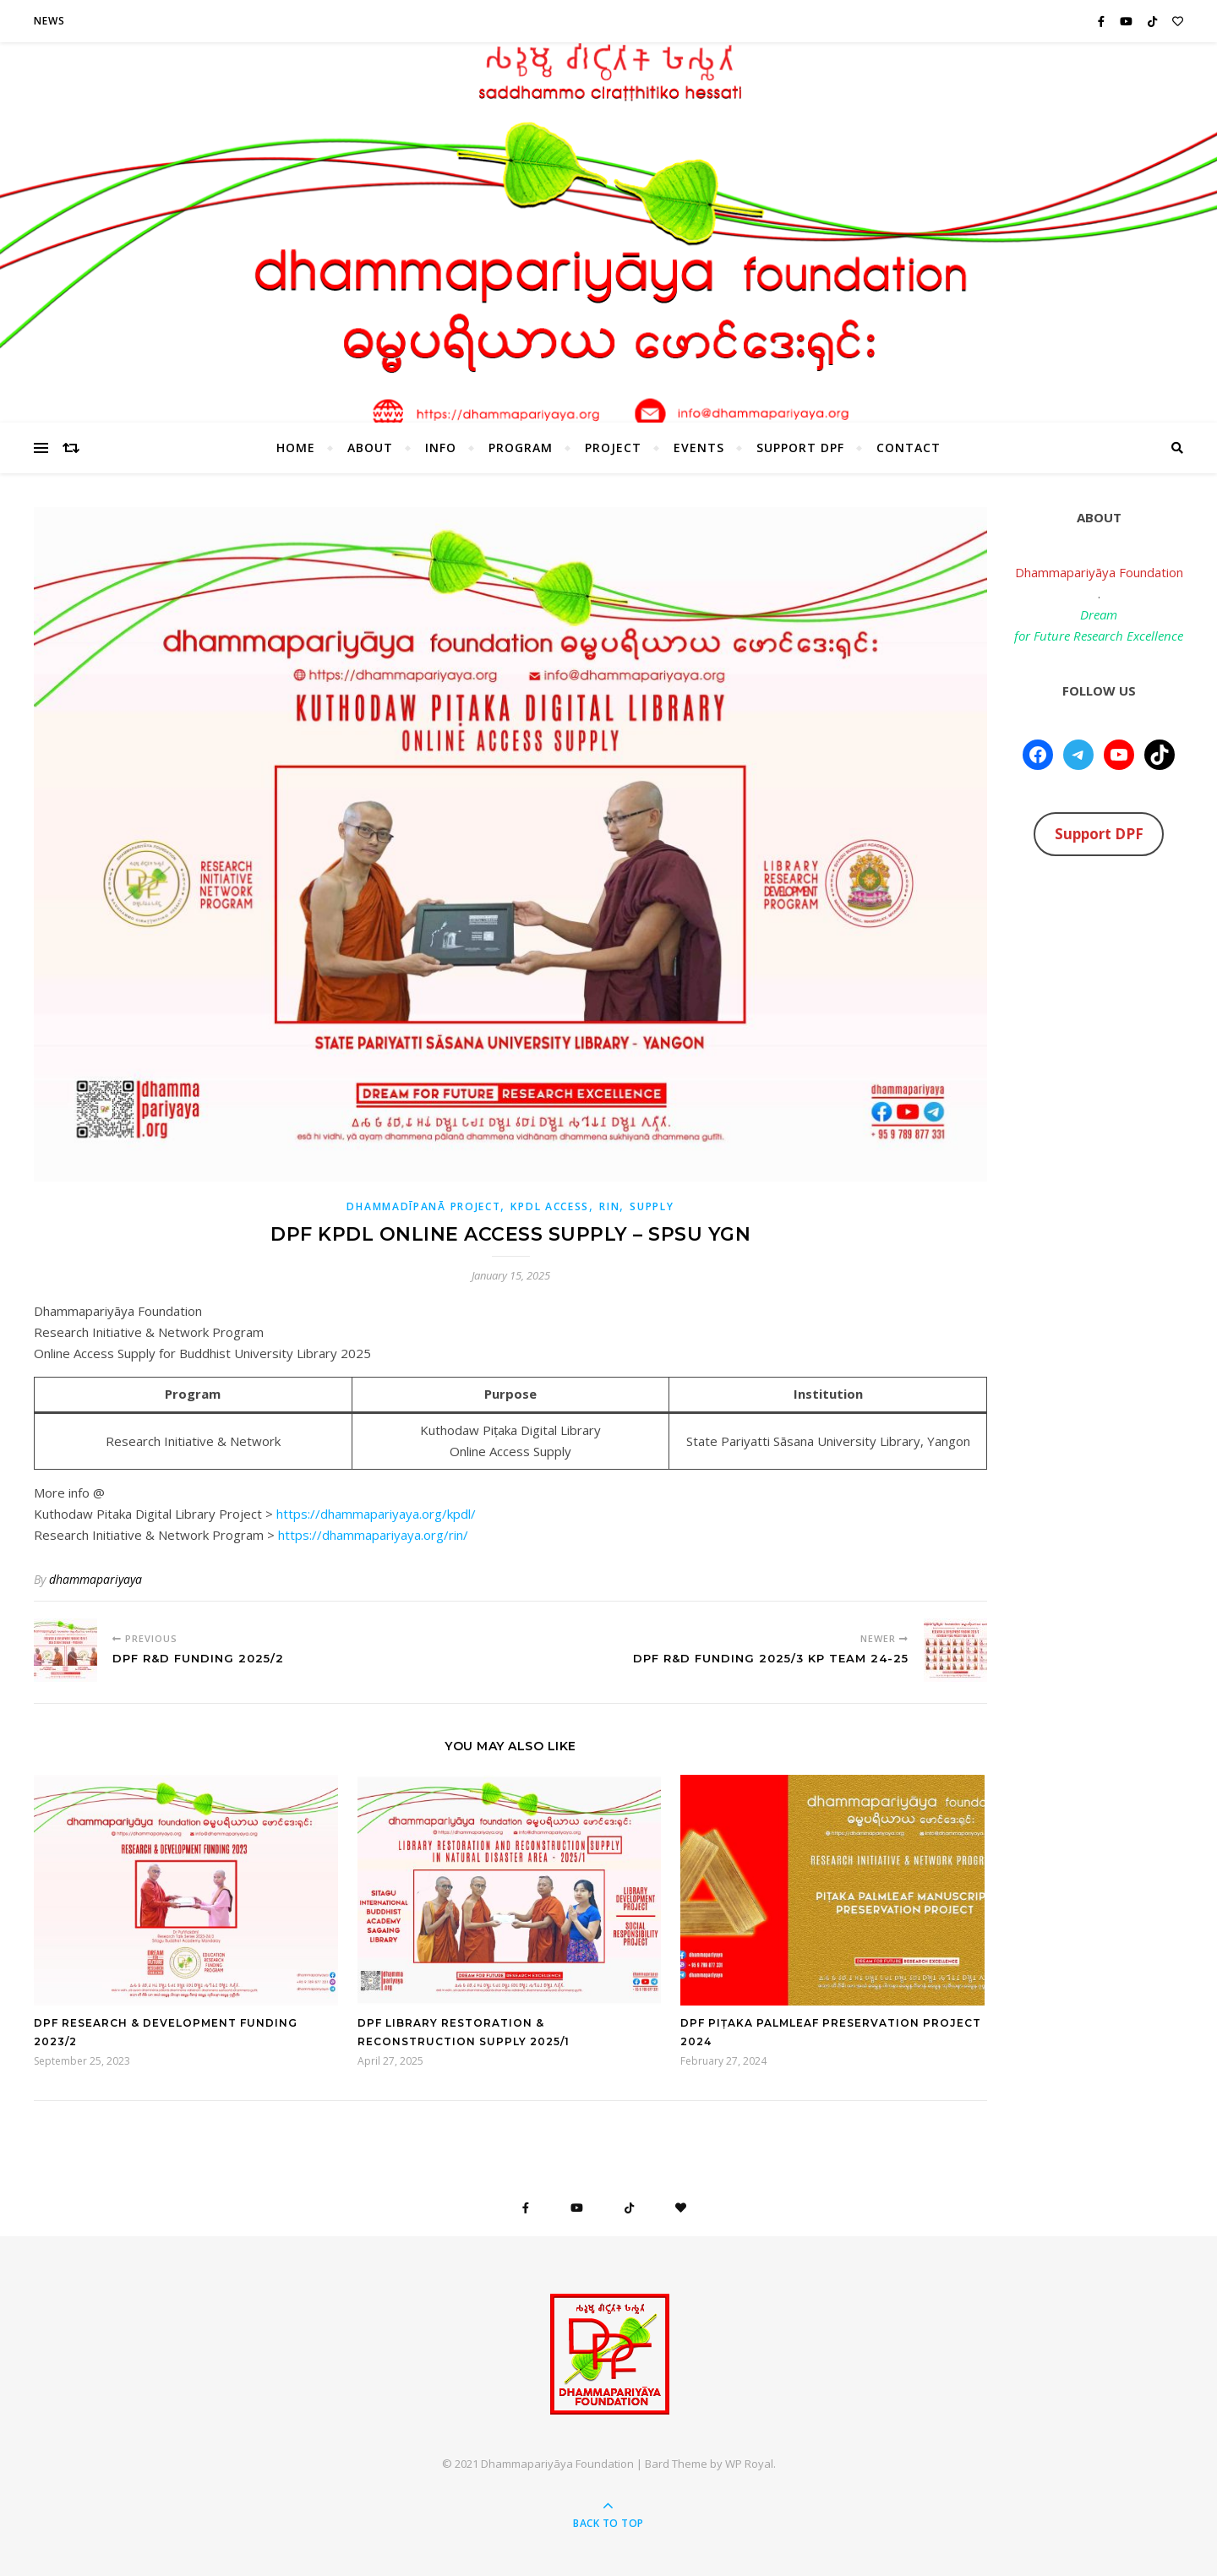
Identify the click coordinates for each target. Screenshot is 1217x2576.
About (370, 447)
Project (613, 447)
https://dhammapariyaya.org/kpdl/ (376, 1513)
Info (440, 447)
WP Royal (749, 2463)
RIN (609, 1206)
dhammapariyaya (95, 1579)
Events (699, 447)
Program (520, 447)
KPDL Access (549, 1206)
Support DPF (800, 447)
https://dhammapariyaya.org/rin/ (373, 1534)
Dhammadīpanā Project (423, 1206)
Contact (908, 447)
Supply (652, 1206)
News (49, 21)
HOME (295, 447)
